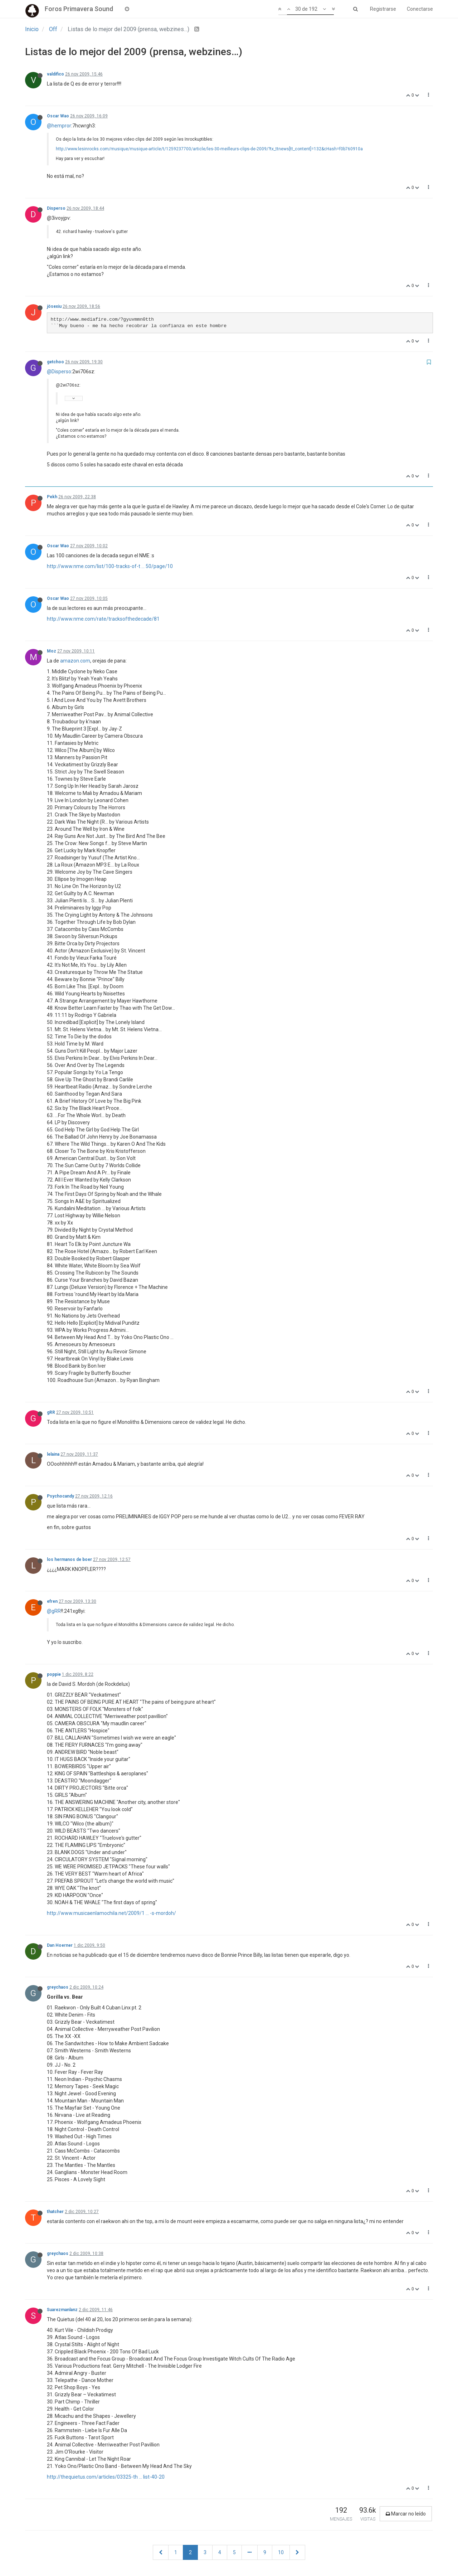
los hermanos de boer (69, 1559)
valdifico (55, 74)
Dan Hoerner (60, 1945)
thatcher (55, 2211)
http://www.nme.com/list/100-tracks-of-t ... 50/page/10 (110, 566)
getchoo (55, 361)
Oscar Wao (58, 115)
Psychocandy (60, 1496)
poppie (54, 1674)
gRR (51, 1412)
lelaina (53, 1454)
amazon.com (75, 661)
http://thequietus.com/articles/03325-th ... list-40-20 (106, 2477)
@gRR (54, 1611)
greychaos (57, 1987)
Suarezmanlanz (62, 2309)
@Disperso (59, 371)
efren (52, 1601)
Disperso (56, 208)
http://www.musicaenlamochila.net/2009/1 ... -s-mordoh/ (111, 1913)
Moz (51, 651)
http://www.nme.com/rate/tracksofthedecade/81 (103, 619)
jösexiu (54, 306)
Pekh (52, 496)
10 (281, 2552)
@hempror (59, 125)
